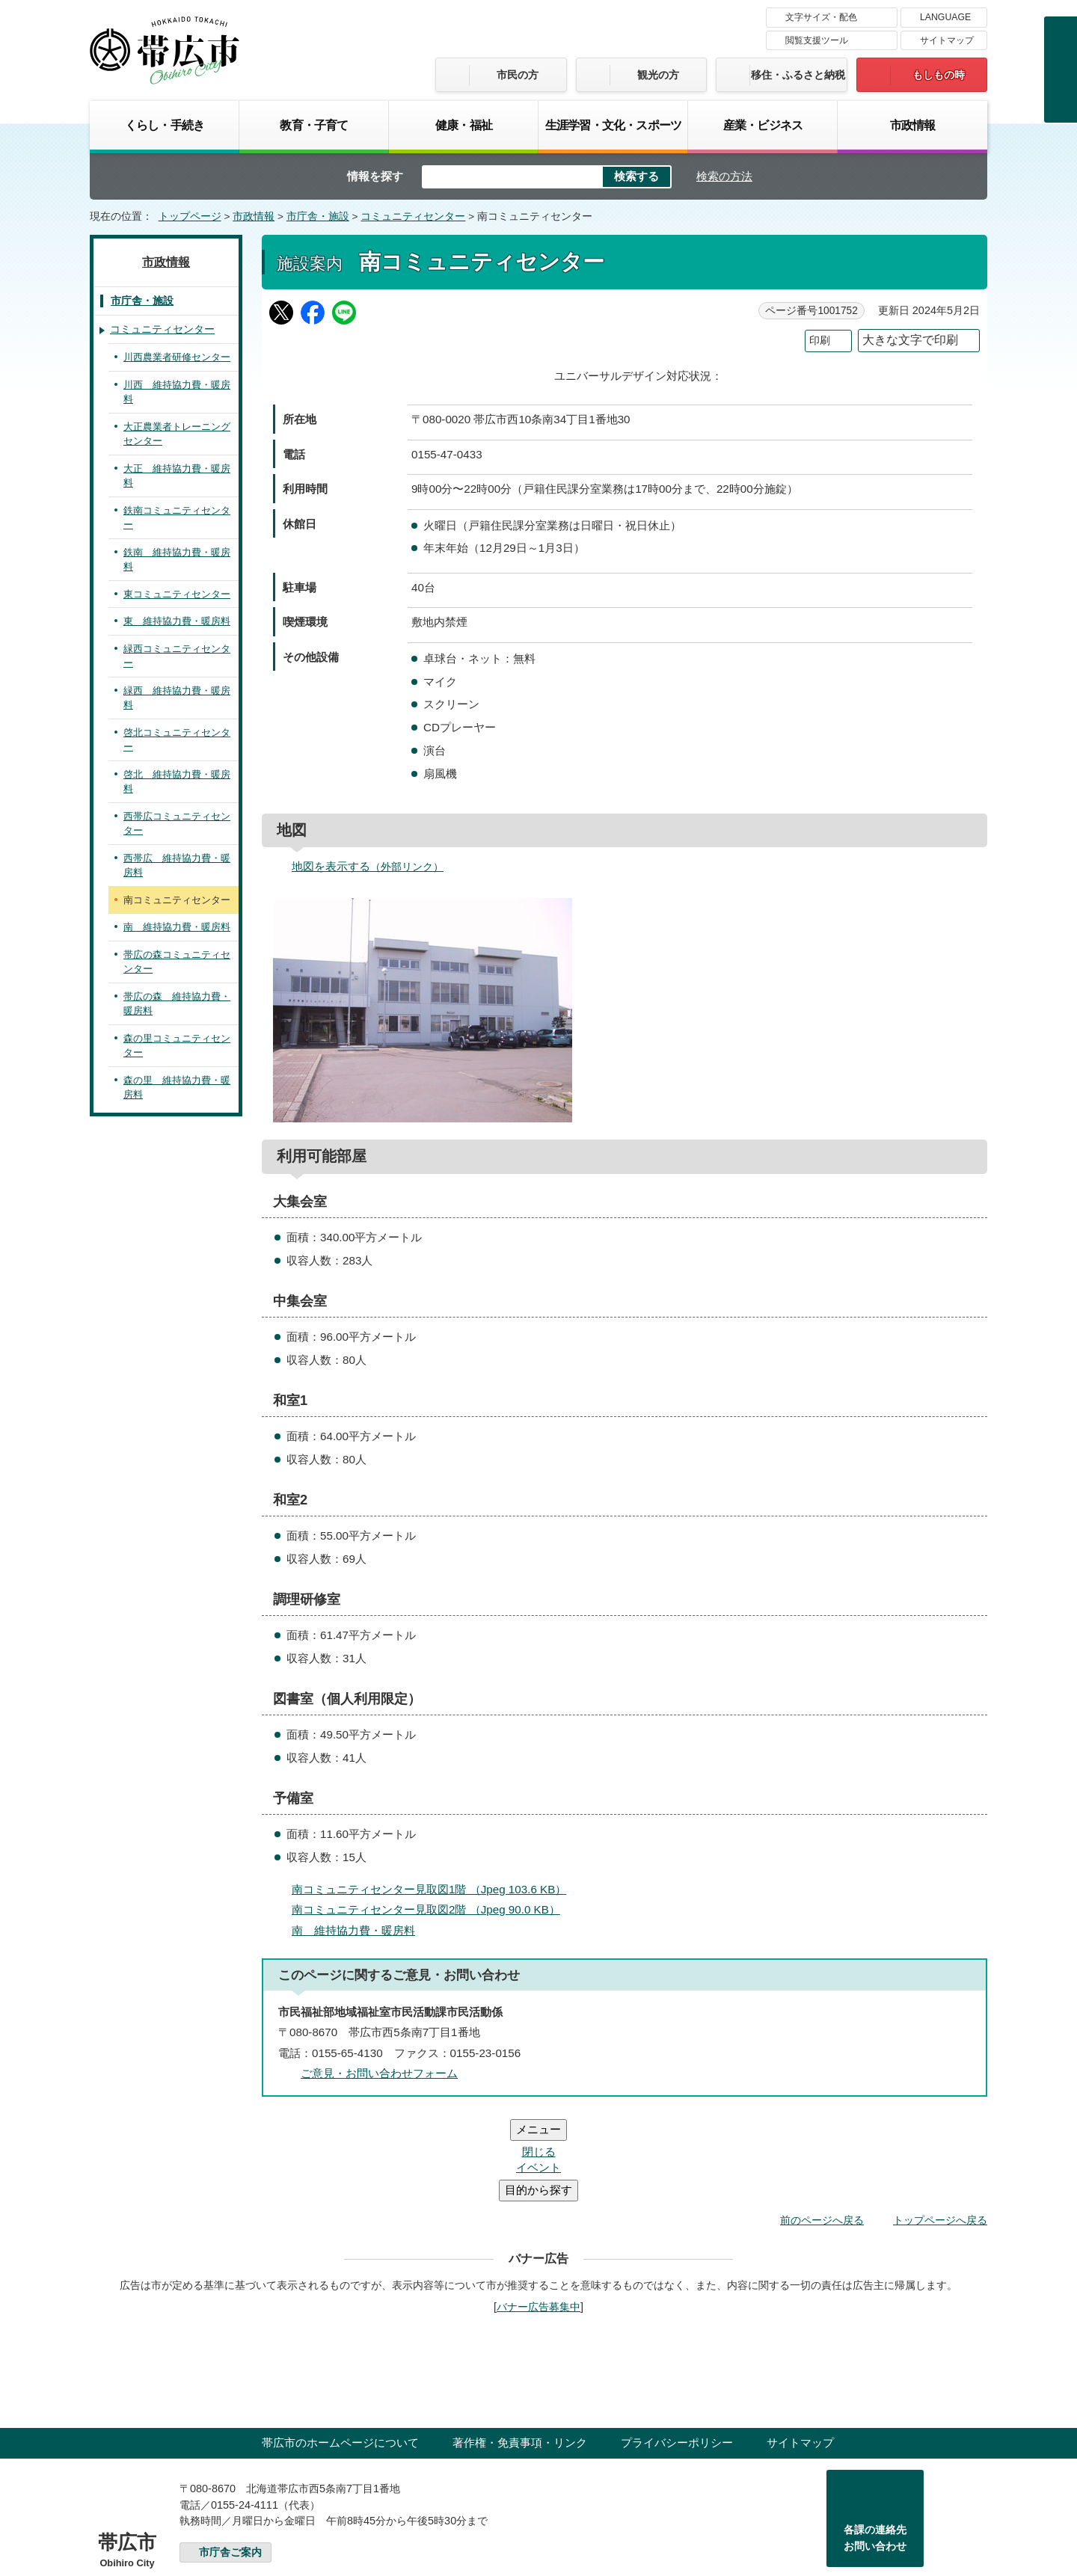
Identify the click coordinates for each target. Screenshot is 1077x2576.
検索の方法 (724, 176)
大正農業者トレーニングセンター (176, 434)
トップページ (190, 216)
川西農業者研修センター (176, 357)
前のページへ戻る (822, 2130)
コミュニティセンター (412, 216)
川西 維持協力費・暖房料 (176, 392)
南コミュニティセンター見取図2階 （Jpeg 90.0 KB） (432, 1909)
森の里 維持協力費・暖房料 (176, 1088)
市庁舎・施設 (317, 216)
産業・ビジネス (763, 125)
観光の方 (658, 75)
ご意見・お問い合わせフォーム (379, 2073)
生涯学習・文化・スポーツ (613, 125)
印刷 (819, 340)
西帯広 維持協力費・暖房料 (176, 865)
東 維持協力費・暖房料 (176, 621)
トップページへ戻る (940, 2130)
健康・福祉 (463, 125)
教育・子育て (314, 125)
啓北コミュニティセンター (176, 740)
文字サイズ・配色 (821, 17)
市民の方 (517, 75)
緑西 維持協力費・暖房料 (176, 698)
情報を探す (375, 176)
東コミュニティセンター (176, 594)
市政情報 (913, 125)
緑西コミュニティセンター (176, 656)
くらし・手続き (164, 125)
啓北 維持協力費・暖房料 (176, 782)
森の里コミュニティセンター (176, 1046)
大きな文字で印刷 (910, 339)
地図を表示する (374, 866)
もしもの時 (938, 75)
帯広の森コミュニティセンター (176, 962)
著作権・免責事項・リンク (519, 2352)
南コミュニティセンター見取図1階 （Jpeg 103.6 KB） (435, 1889)
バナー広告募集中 (538, 2217)
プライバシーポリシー (677, 2352)
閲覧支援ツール (816, 40)
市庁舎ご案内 (230, 2462)
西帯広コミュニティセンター (176, 824)
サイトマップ (947, 40)
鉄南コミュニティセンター (176, 518)
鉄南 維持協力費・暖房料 (176, 560)
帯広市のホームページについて (340, 2352)
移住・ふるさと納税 (798, 75)
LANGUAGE (945, 17)
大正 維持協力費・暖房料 (176, 476)
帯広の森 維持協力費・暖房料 (176, 1004)
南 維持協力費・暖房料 (353, 1930)
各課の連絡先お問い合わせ (875, 2448)
